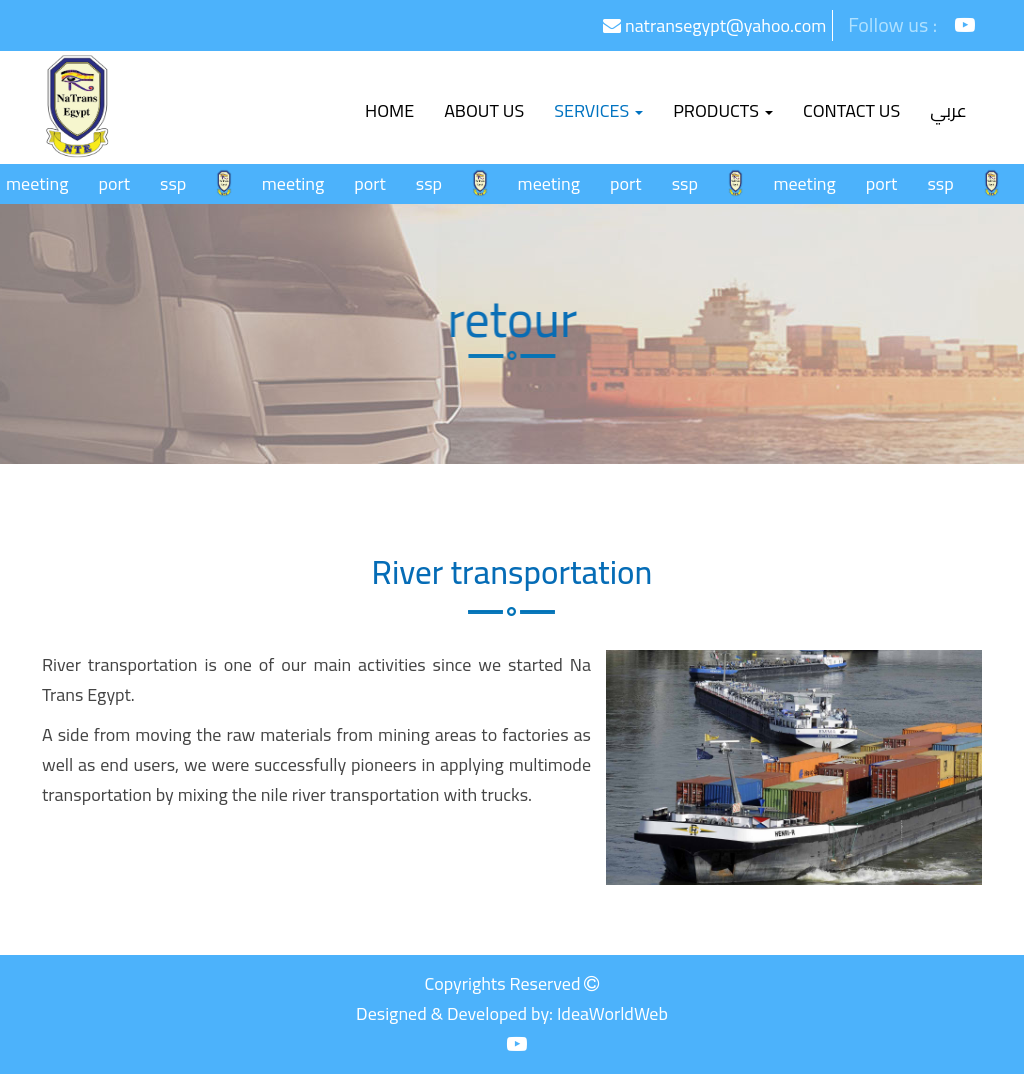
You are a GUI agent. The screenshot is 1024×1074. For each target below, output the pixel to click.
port (120, 183)
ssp (179, 183)
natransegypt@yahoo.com (714, 25)
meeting (43, 183)
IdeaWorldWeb (612, 1013)
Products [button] (723, 110)
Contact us (851, 110)
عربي (948, 110)
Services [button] (598, 110)
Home (397, 110)
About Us (484, 110)
